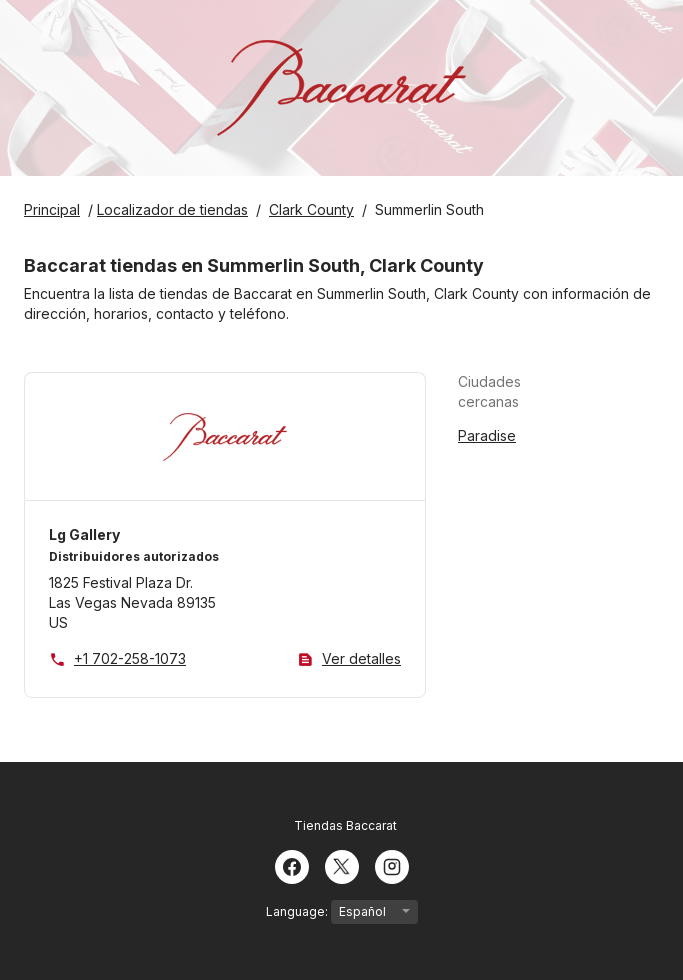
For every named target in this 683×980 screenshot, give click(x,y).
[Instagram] (392, 865)
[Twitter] (342, 865)
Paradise (487, 435)
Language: (342, 912)
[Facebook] (292, 865)
